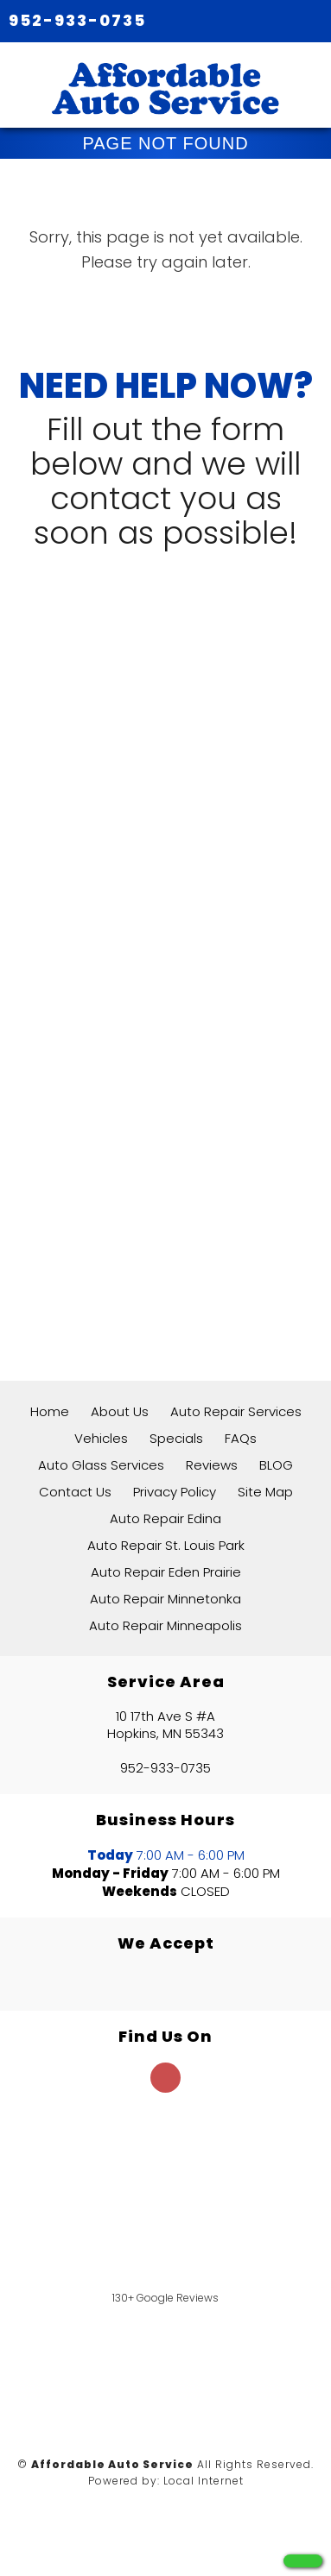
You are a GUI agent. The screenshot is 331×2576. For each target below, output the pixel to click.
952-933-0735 (77, 20)
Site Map (265, 1492)
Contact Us (75, 1492)
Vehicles (101, 1438)
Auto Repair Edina (165, 1518)
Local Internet (203, 2480)
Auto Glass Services (101, 1465)
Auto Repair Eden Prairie (166, 1572)
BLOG (276, 1465)
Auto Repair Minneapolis (165, 1625)
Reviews (212, 1465)
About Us (120, 1411)
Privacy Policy (174, 1492)
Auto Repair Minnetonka (165, 1599)
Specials (176, 1438)
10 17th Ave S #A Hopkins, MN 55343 (165, 1725)
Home (49, 1411)
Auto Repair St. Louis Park (166, 1545)
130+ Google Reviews (165, 2297)
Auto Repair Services (236, 1411)
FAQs (241, 1438)
